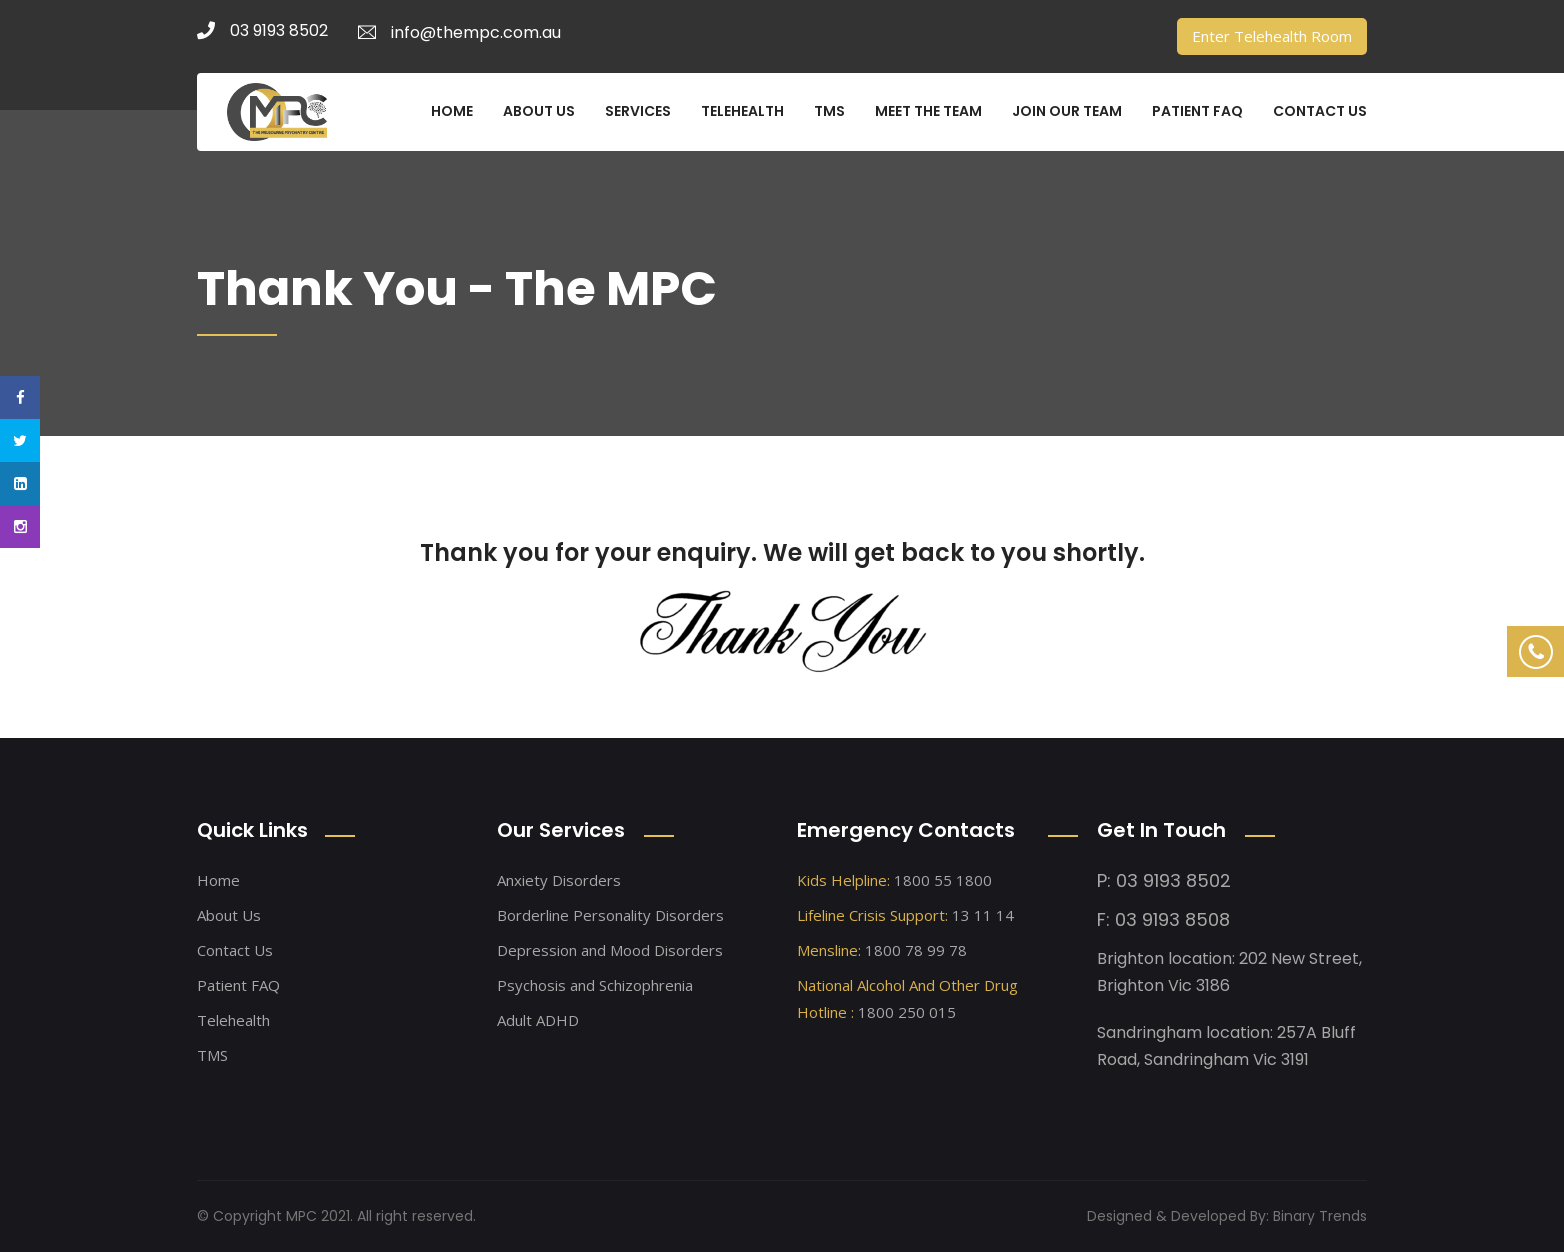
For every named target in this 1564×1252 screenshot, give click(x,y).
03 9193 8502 (262, 30)
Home (218, 880)
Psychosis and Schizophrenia (595, 985)
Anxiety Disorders (559, 880)
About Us (229, 915)
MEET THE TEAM (928, 111)
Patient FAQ (238, 985)
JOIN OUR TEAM (1067, 111)
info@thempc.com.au (459, 32)
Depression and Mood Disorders (610, 950)
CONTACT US (1320, 111)
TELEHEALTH (742, 111)
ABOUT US (539, 111)
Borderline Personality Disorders (610, 915)
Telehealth (233, 1020)
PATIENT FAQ (1197, 111)
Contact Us (235, 950)
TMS (829, 111)
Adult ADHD (538, 1020)
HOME (452, 111)
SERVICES (638, 111)
